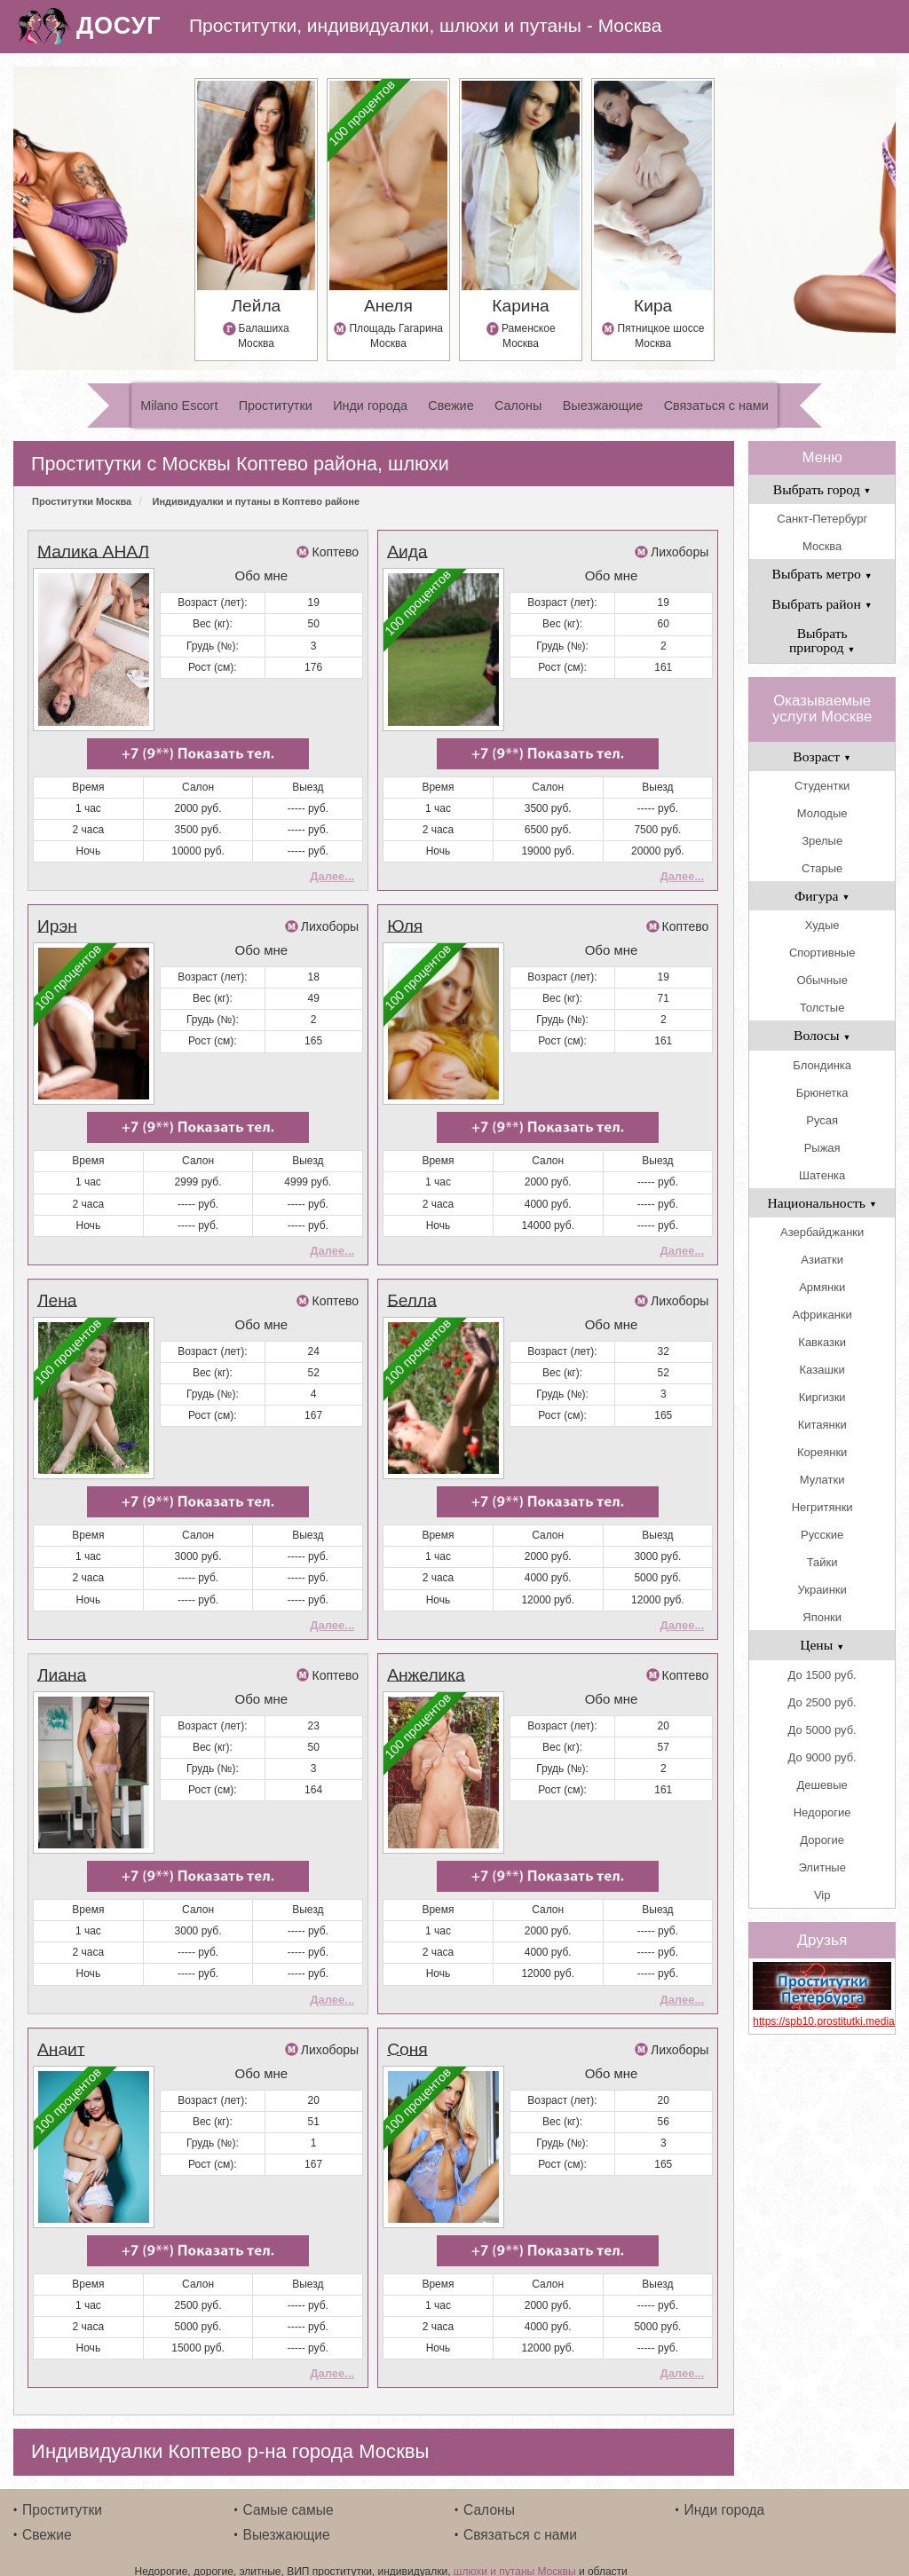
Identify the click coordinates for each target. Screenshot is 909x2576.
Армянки (822, 1287)
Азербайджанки (822, 1232)
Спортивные (822, 952)
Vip (822, 1895)
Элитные (821, 1867)
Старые (822, 868)
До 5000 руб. (822, 1730)
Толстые (822, 1007)
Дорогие (822, 1840)
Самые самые (288, 2490)
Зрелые (822, 840)
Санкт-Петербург (822, 518)
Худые (822, 925)
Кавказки (822, 1342)
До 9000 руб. (822, 1757)
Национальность (822, 1202)
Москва (822, 546)
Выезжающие (603, 405)
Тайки (822, 1562)
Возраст (822, 756)
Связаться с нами (716, 405)
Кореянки (822, 1452)
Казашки (822, 1369)
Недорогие (822, 1812)
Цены (822, 1644)
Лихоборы (679, 552)
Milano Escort (178, 405)
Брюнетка (822, 1092)
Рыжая (822, 1147)
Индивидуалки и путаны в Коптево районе (256, 501)
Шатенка (822, 1175)
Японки (822, 1617)
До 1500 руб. (822, 1675)
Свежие (450, 405)
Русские (822, 1534)
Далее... (332, 872)
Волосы (822, 1035)
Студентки (822, 785)
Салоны (517, 405)
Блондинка (822, 1065)
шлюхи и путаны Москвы (515, 2552)
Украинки (822, 1589)
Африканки (821, 1314)
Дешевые (822, 1785)
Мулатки (822, 1479)
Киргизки (822, 1397)
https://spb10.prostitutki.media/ (822, 2021)
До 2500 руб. (822, 1702)
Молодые (822, 813)
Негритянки (822, 1507)
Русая (822, 1120)
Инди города (370, 405)
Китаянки (822, 1424)
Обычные (821, 980)
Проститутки (275, 405)
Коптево (335, 552)
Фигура (822, 895)
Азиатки (822, 1259)
